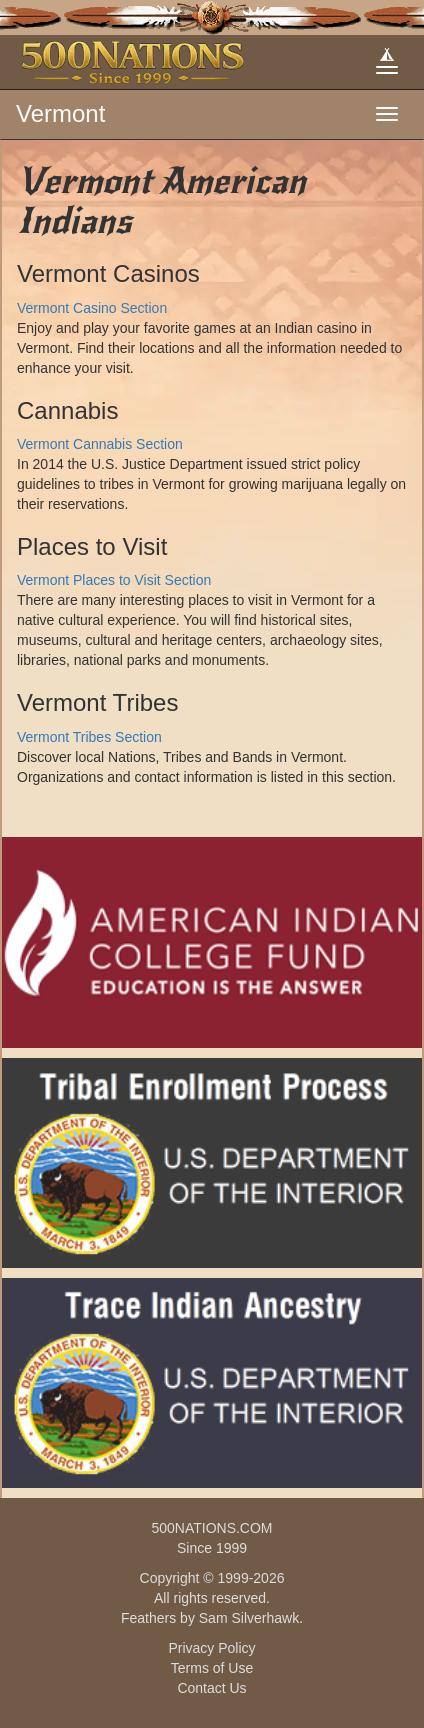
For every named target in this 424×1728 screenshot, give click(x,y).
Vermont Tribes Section (89, 737)
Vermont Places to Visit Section (114, 580)
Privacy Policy (211, 1648)
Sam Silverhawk (249, 1618)
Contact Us (211, 1688)
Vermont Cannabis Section (100, 444)
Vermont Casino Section (92, 308)
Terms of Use (212, 1668)
